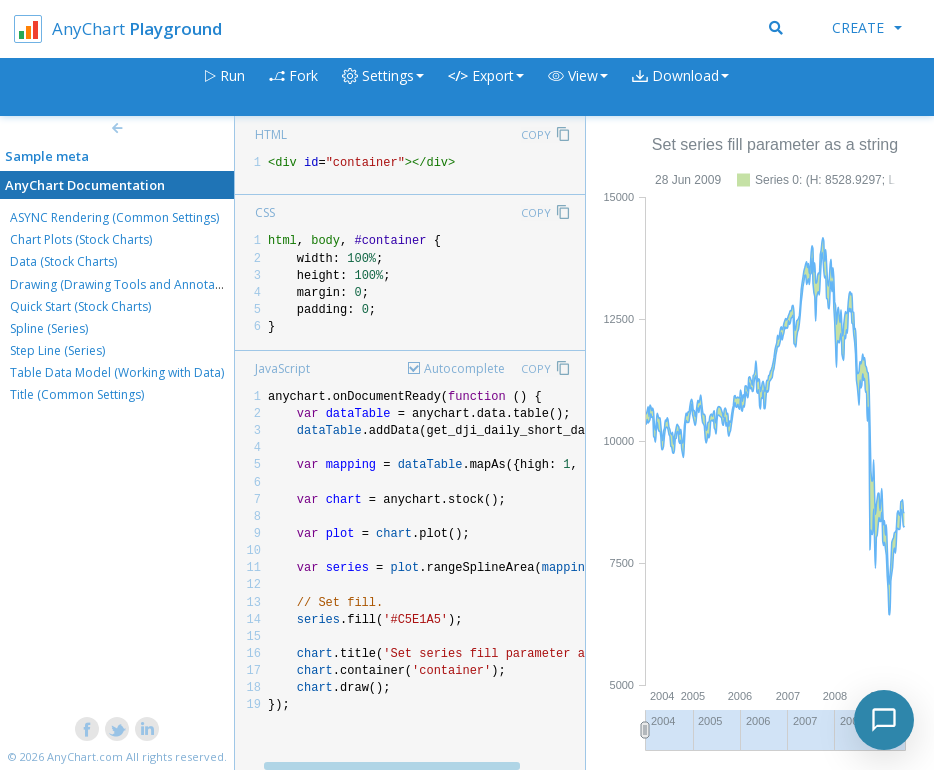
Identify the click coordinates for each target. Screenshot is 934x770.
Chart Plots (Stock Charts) (81, 239)
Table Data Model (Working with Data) (117, 372)
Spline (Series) (49, 328)
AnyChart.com (85, 756)
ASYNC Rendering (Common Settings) (114, 217)
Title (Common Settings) (77, 394)
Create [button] (867, 27)
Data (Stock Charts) (63, 261)
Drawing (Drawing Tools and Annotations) (128, 284)
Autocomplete (464, 368)
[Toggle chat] (884, 720)
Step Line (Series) (57, 350)
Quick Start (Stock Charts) (80, 306)
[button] (578, 87)
